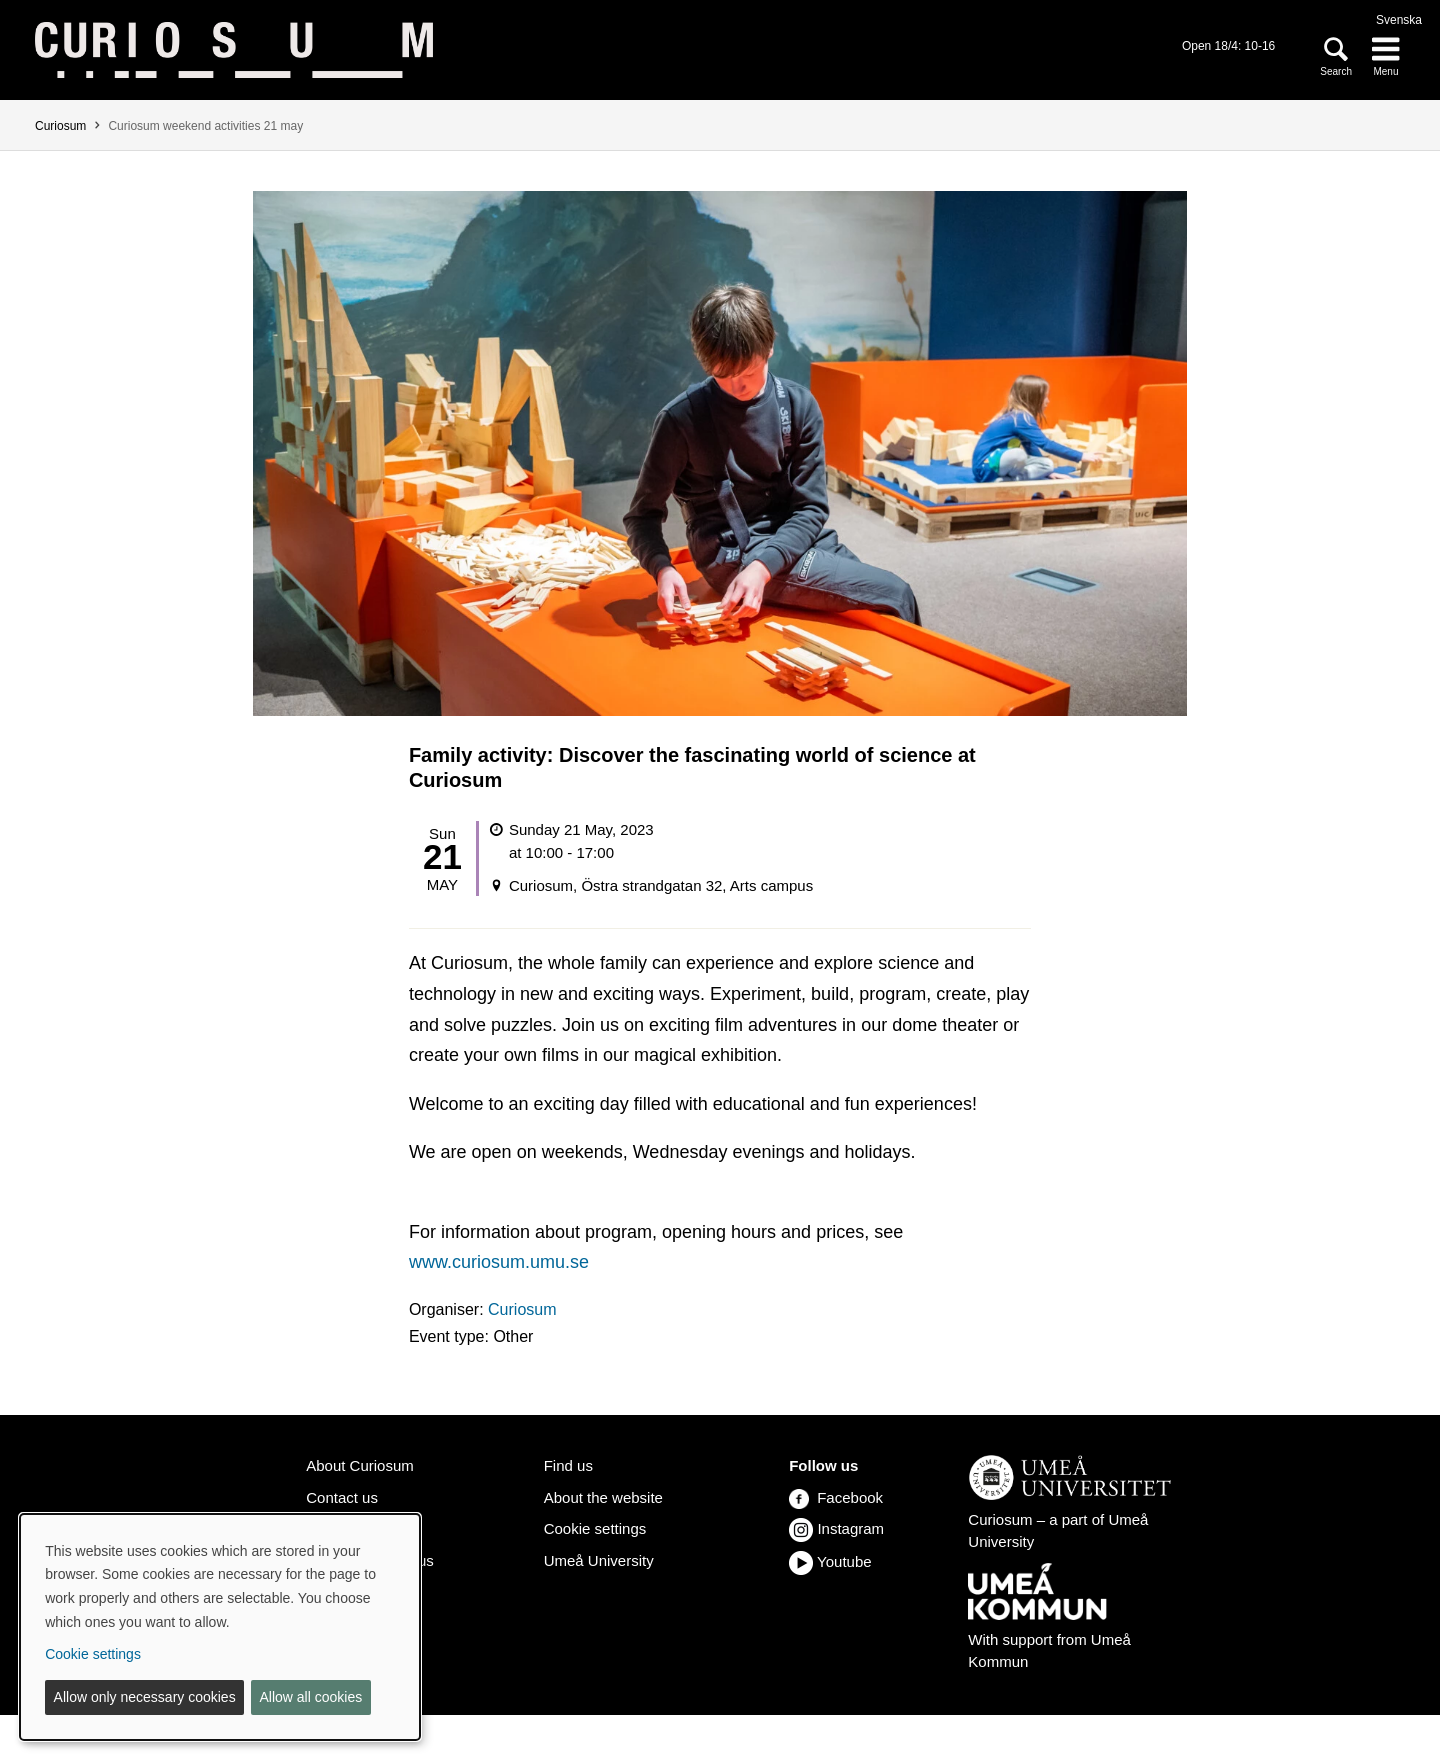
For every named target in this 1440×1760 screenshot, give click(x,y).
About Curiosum (360, 1465)
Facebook (836, 1497)
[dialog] (220, 1627)
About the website (603, 1497)
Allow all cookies (310, 1697)
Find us (568, 1465)
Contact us (342, 1497)
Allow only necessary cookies (145, 1697)
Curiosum (60, 126)
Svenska (1399, 20)
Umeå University (599, 1560)
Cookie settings (595, 1528)
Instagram (850, 1528)
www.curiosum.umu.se (499, 1262)
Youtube (844, 1561)
